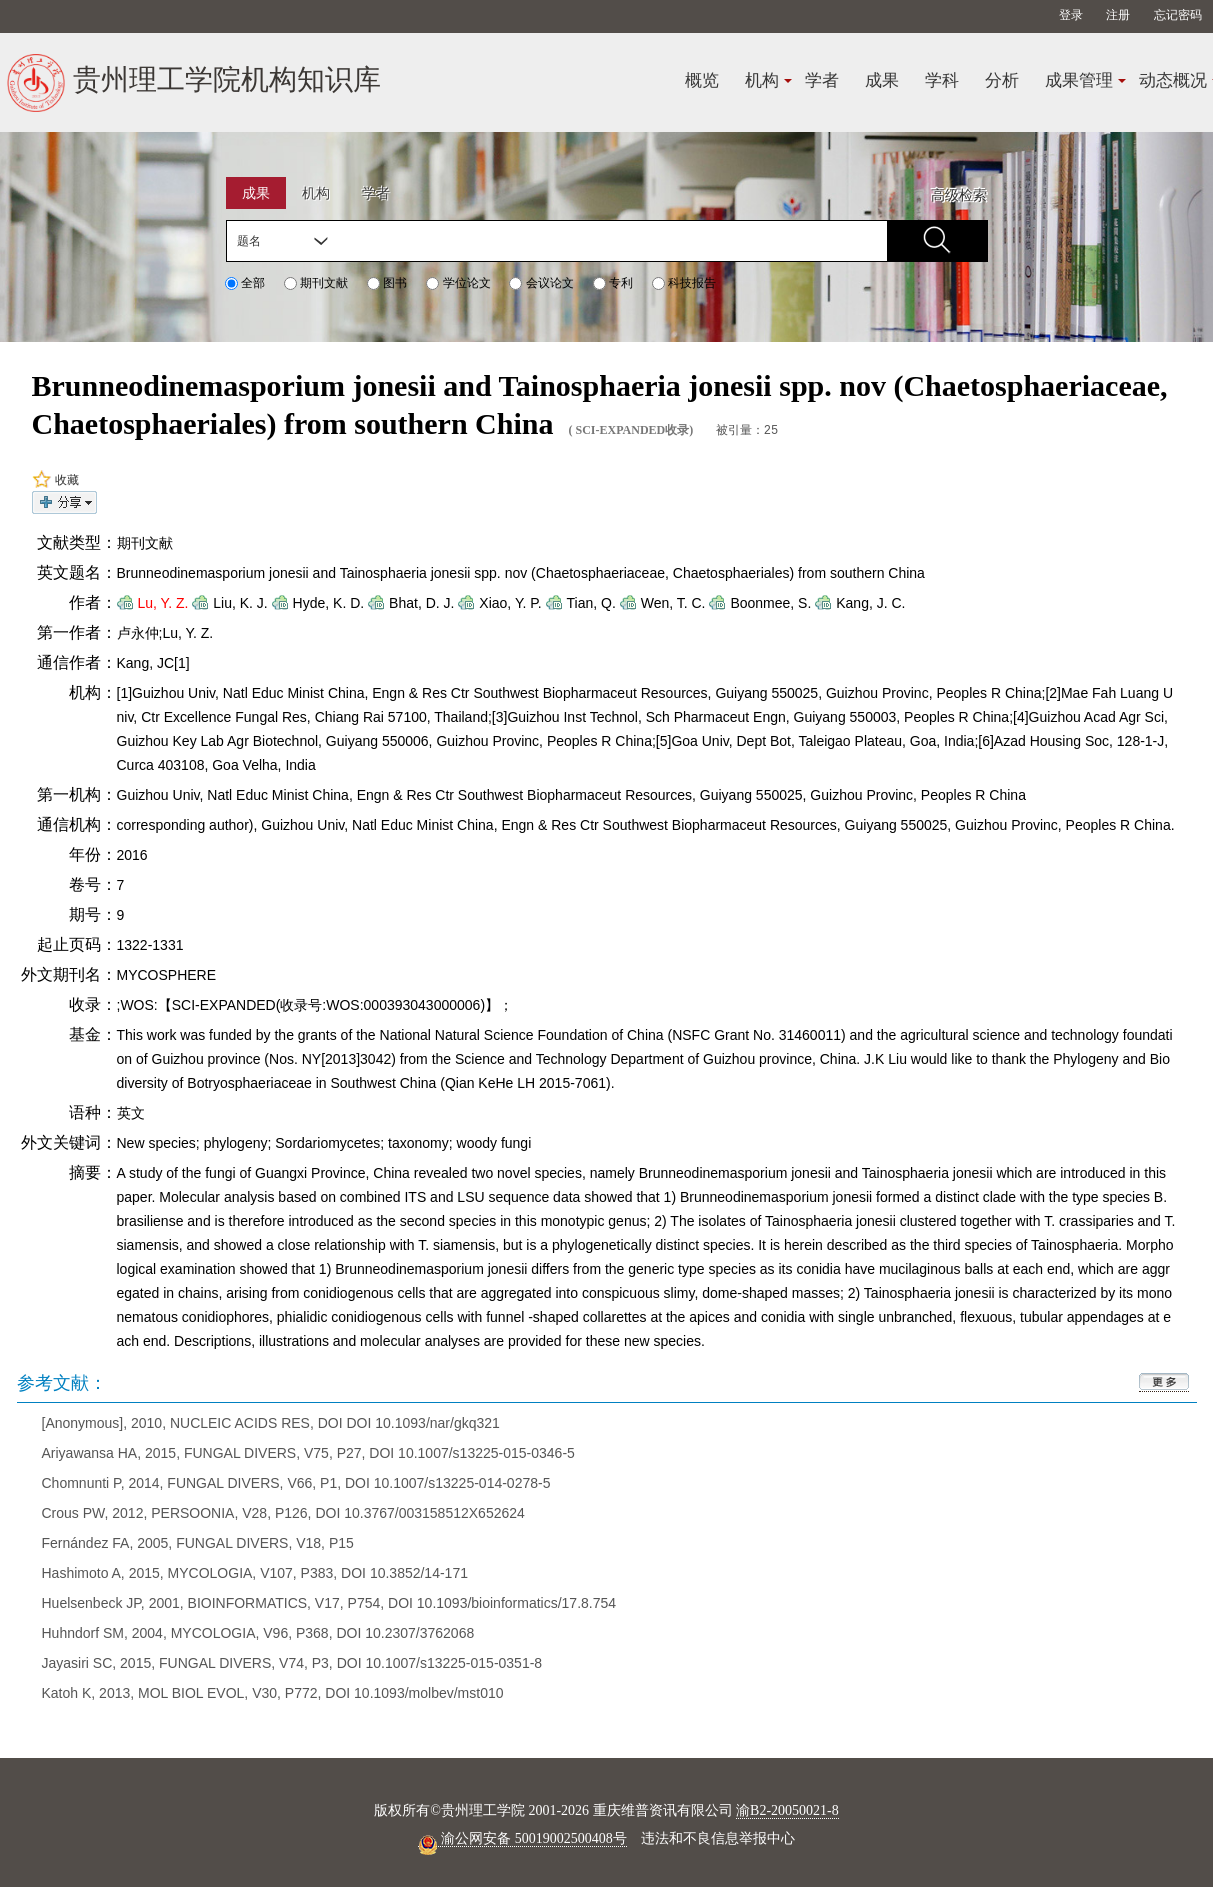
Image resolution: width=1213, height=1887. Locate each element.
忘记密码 (1178, 15)
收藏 (55, 479)
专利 (613, 283)
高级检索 (959, 195)
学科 (942, 80)
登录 (1071, 15)
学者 (822, 80)
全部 (245, 283)
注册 (1118, 15)
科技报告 (684, 283)
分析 (1002, 80)
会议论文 (541, 283)
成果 (882, 80)
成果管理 (1079, 80)
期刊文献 (316, 283)
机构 (762, 80)
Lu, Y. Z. (163, 602)
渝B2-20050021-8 (787, 1809)
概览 (702, 80)
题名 (249, 241)
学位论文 (458, 283)
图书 (387, 283)
